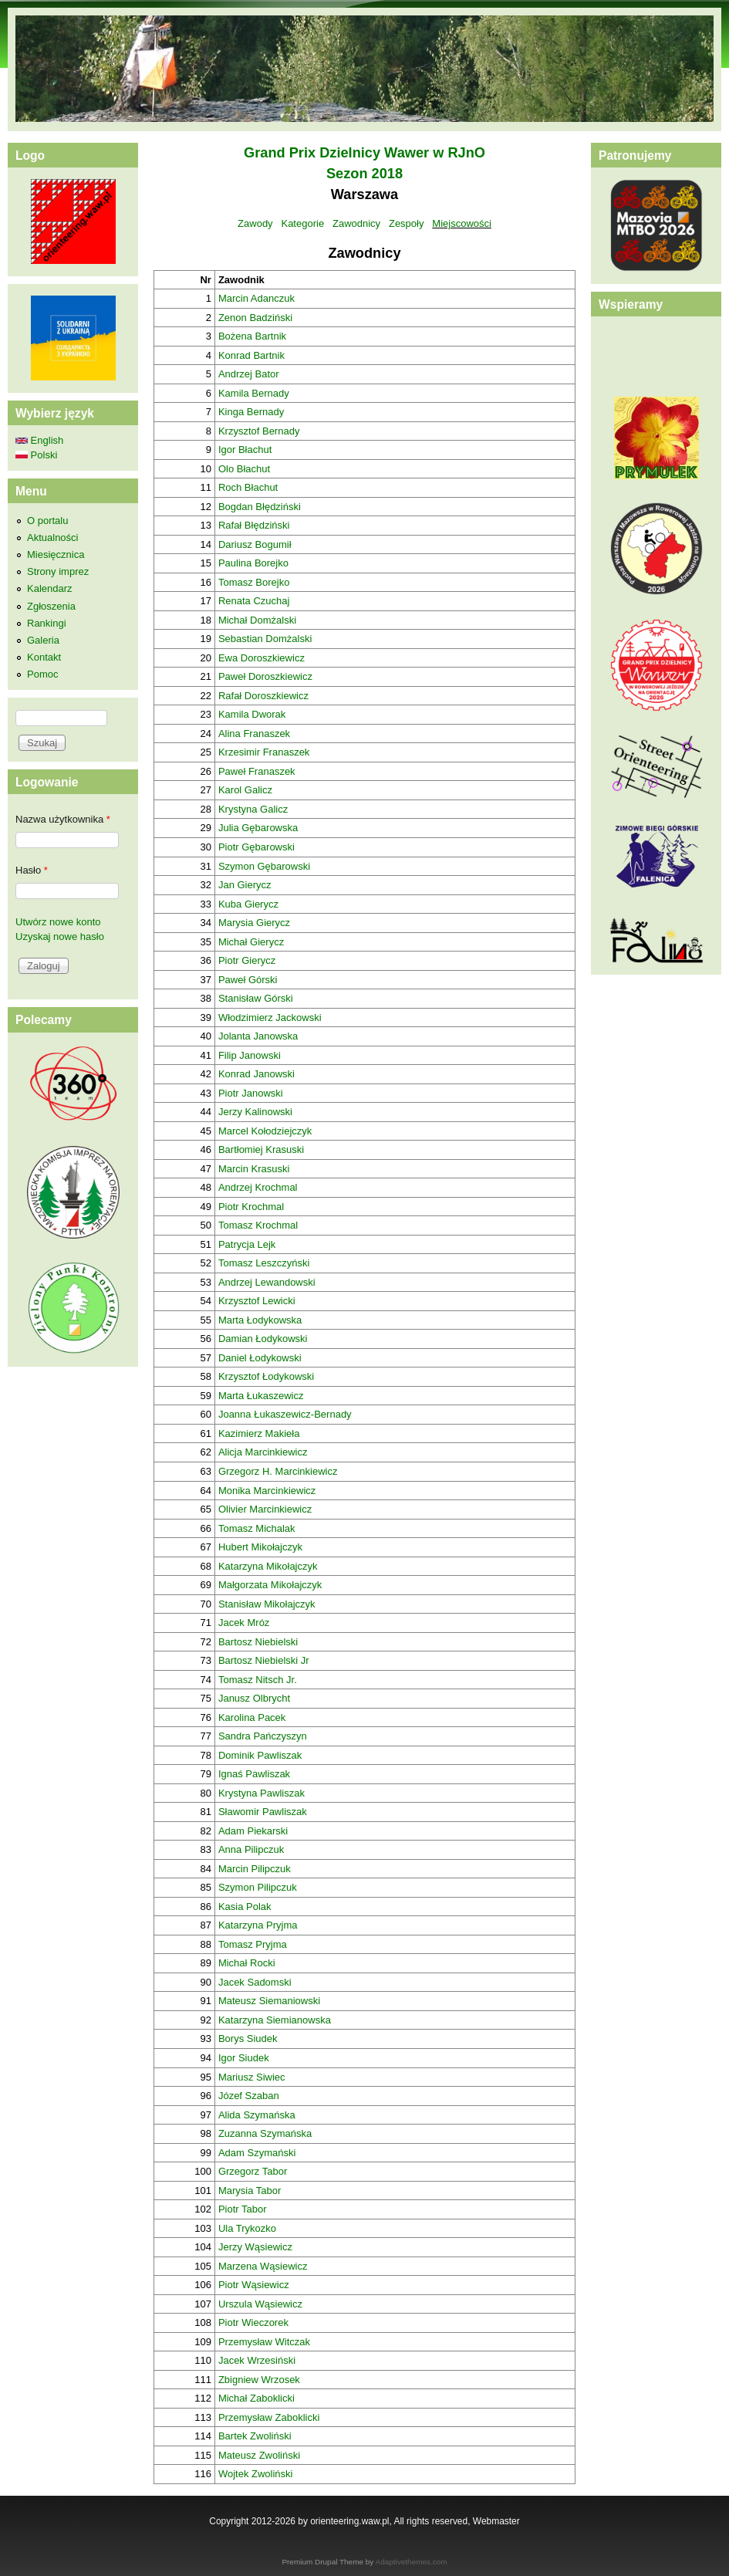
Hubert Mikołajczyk (260, 1547)
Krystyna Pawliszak (261, 1793)
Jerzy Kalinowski (255, 1111)
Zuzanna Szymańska (265, 2133)
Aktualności (52, 537)
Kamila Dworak (251, 714)
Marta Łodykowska (260, 1320)
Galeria (43, 640)
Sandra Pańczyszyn (262, 1736)
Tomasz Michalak (256, 1528)
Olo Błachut (244, 469)
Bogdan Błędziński (259, 506)
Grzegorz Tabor (252, 2171)
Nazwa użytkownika (62, 819)
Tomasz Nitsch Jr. (257, 1679)
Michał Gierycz (251, 942)
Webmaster (496, 2521)
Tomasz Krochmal (258, 1225)
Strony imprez (58, 571)
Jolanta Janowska (258, 1036)
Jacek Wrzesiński (256, 2360)
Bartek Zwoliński (255, 2436)
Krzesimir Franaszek (263, 752)
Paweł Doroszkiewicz (265, 676)
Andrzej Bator (248, 374)
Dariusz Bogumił (255, 544)
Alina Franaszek (254, 733)
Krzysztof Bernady (259, 431)
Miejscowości (461, 223)
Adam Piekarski (253, 1831)
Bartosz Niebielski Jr (263, 1660)
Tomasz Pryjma (252, 1944)
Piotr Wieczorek (253, 2322)
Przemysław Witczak (264, 2342)
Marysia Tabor (249, 2190)
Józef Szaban (248, 2095)
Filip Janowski (249, 1055)
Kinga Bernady (251, 412)
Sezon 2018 (364, 173)
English (39, 440)
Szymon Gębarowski (264, 866)
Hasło (31, 870)
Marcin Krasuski (253, 1169)
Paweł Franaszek (256, 771)
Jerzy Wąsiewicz (255, 2247)
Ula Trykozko (247, 2228)
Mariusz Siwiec (251, 2077)
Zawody (255, 223)
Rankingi (46, 623)
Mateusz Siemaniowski (269, 2000)
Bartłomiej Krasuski (261, 1149)
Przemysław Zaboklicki (268, 2417)
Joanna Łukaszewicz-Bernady (285, 1414)
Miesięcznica (55, 554)
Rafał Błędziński (254, 525)
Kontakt (44, 657)
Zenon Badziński (255, 317)
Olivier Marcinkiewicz (265, 1509)
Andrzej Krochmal (258, 1187)
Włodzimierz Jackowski (270, 1017)
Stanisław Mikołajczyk (267, 1604)
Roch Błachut (248, 487)
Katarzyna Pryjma (258, 1925)
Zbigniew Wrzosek (259, 2379)
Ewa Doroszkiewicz (261, 658)
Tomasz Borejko (253, 582)
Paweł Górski (248, 979)
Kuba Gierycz (248, 904)
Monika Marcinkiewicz (267, 1490)
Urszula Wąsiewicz (260, 2304)
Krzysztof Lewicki (256, 1301)
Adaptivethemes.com (411, 2561)
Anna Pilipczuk (251, 1849)
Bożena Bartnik (252, 336)
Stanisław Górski (255, 998)
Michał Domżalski (257, 620)
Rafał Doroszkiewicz (263, 695)
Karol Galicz (245, 790)
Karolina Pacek (251, 1717)
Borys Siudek (248, 2038)
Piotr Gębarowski (256, 847)
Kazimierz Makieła (258, 1433)
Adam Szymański (256, 2152)
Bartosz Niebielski (258, 1642)
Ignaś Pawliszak (254, 1774)
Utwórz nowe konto (58, 922)
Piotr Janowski (250, 1093)
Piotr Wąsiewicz (253, 2284)
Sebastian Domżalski (265, 638)
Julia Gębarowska (258, 827)
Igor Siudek (243, 2058)
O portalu (47, 520)
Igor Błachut (245, 449)
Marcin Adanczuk (256, 298)
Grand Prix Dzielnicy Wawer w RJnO (364, 153)
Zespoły (406, 223)
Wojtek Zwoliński (255, 2474)
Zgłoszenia (51, 606)
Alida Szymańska (256, 2115)
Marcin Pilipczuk (254, 1869)
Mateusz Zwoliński (259, 2455)
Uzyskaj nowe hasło (59, 936)
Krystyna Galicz (253, 809)
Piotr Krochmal (251, 1206)
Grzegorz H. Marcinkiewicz (278, 1471)
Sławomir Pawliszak (262, 1811)
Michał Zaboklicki (256, 2398)
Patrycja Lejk (246, 1244)
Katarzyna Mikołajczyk (268, 1566)
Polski (36, 455)
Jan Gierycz (245, 885)
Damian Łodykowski (263, 1338)
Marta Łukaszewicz (261, 1395)
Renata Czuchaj (254, 601)
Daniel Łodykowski (260, 1358)
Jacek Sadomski (255, 1982)
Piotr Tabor (242, 2209)
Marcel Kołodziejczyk (265, 1131)
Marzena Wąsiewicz (263, 2266)
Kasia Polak (245, 1906)
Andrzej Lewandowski (267, 1282)
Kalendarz (50, 588)
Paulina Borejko (253, 563)
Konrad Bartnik (251, 355)
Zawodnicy (356, 223)
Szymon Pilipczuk (257, 1887)
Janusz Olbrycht (254, 1698)
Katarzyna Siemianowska (274, 2020)
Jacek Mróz (243, 1622)
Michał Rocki (246, 1963)
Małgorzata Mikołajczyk (270, 1585)
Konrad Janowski (256, 1074)
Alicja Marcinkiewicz (263, 1452)
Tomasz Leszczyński (263, 1263)
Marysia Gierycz (254, 922)
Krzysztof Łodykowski (266, 1376)
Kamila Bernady (253, 393)
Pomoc (42, 674)
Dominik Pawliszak (260, 1755)
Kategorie (302, 223)
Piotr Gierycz (246, 960)
